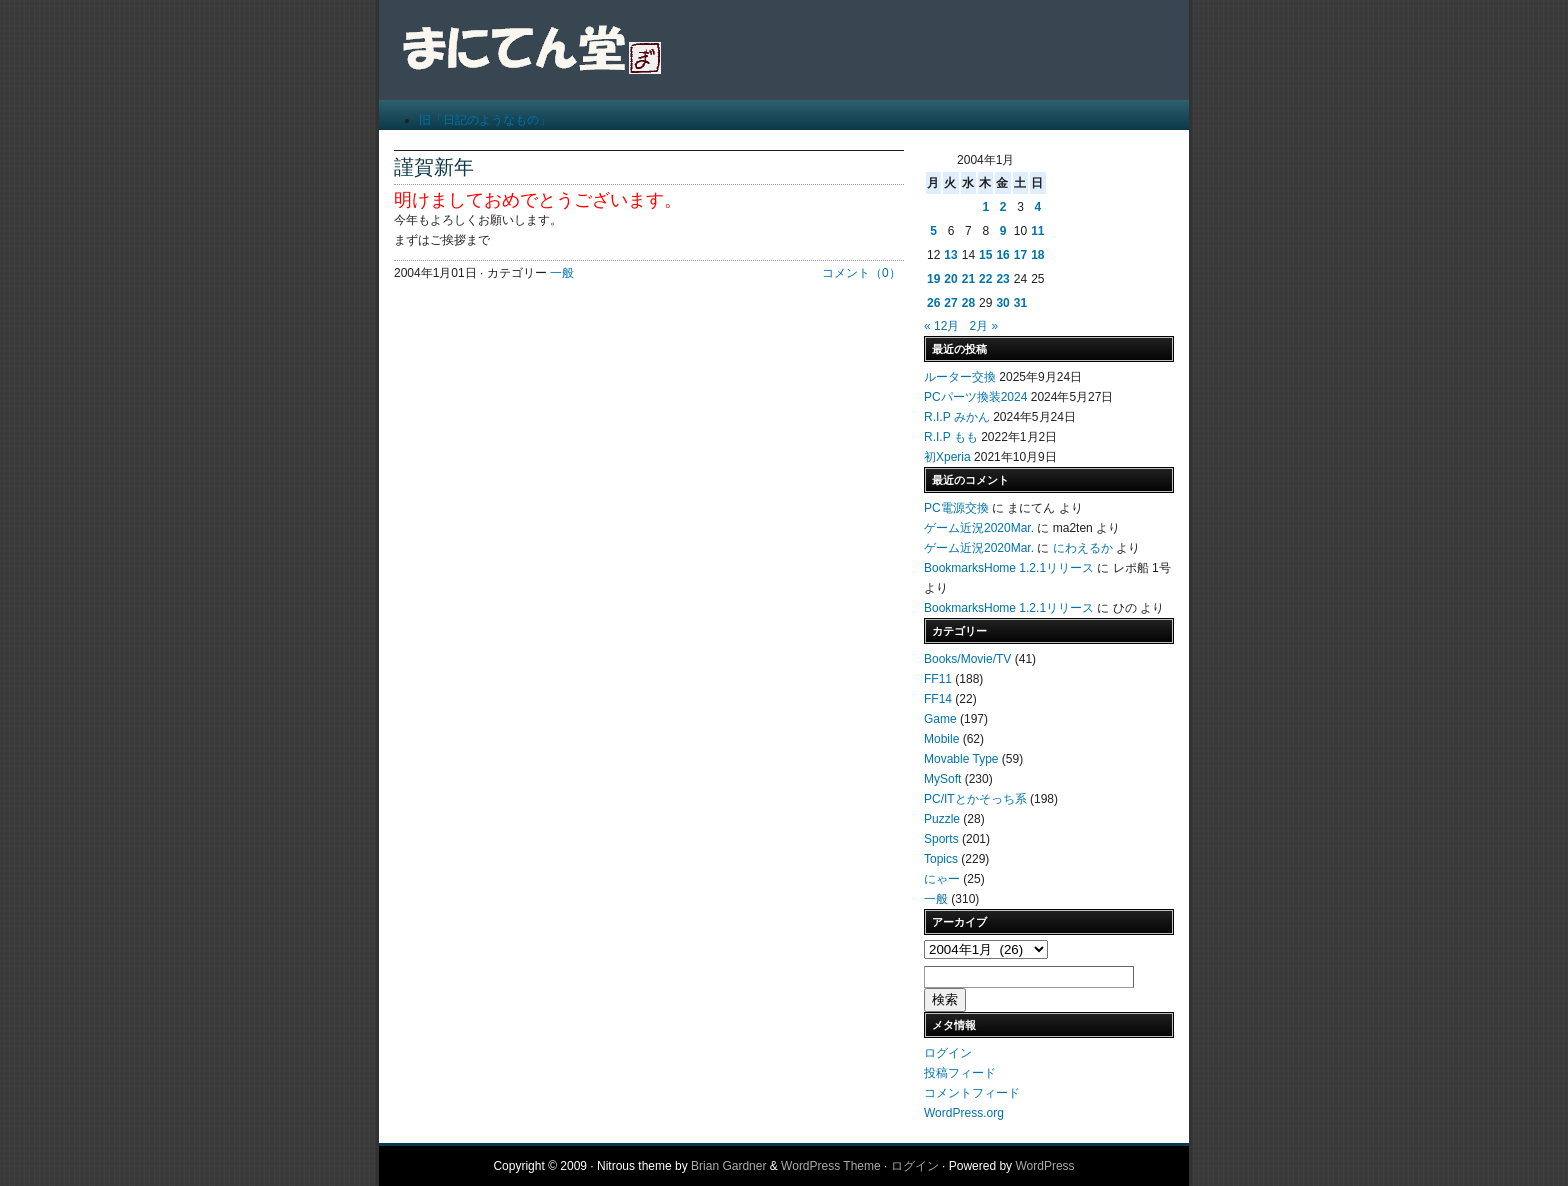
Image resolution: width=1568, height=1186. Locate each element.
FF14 (938, 699)
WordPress (1044, 1166)
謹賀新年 (434, 167)
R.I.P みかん (957, 417)
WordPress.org (964, 1113)
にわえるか (1083, 548)
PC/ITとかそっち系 (975, 799)
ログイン (948, 1053)
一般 (562, 273)
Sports (941, 839)
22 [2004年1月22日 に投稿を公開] (985, 279)
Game (940, 719)
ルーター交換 (960, 377)
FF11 (938, 679)
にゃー (942, 879)
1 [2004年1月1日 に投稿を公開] (985, 207)
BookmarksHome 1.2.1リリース (1009, 568)
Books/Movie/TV (967, 659)
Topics (941, 859)
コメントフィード (972, 1093)
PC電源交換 (956, 508)
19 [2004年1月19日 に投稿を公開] (933, 279)
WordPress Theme (831, 1166)
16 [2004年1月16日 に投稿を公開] (1002, 255)
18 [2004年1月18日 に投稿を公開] (1037, 255)
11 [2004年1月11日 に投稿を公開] (1037, 231)
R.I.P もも (951, 437)
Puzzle (942, 819)
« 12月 (941, 326)
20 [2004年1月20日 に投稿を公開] (950, 279)
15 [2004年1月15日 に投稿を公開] (985, 255)
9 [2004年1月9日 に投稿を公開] (1003, 231)
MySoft (942, 779)
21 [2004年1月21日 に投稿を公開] (968, 279)
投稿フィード (960, 1073)
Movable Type (961, 759)
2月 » (983, 326)
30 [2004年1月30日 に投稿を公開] (1002, 303)
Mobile (941, 739)
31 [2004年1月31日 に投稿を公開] (1020, 303)
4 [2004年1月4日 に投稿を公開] (1037, 207)
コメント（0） (861, 273)
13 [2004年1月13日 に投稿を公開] (950, 255)
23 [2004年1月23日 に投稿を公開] (1002, 279)
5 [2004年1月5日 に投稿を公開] (933, 231)
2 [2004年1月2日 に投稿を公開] (1003, 207)
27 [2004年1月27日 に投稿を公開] (950, 303)
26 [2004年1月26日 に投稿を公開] (933, 303)
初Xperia (947, 457)
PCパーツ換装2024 (975, 397)
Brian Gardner (728, 1166)
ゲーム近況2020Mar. (979, 528)
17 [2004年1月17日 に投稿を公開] (1020, 255)
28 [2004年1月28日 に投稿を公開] (968, 303)
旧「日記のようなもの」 (485, 120)
